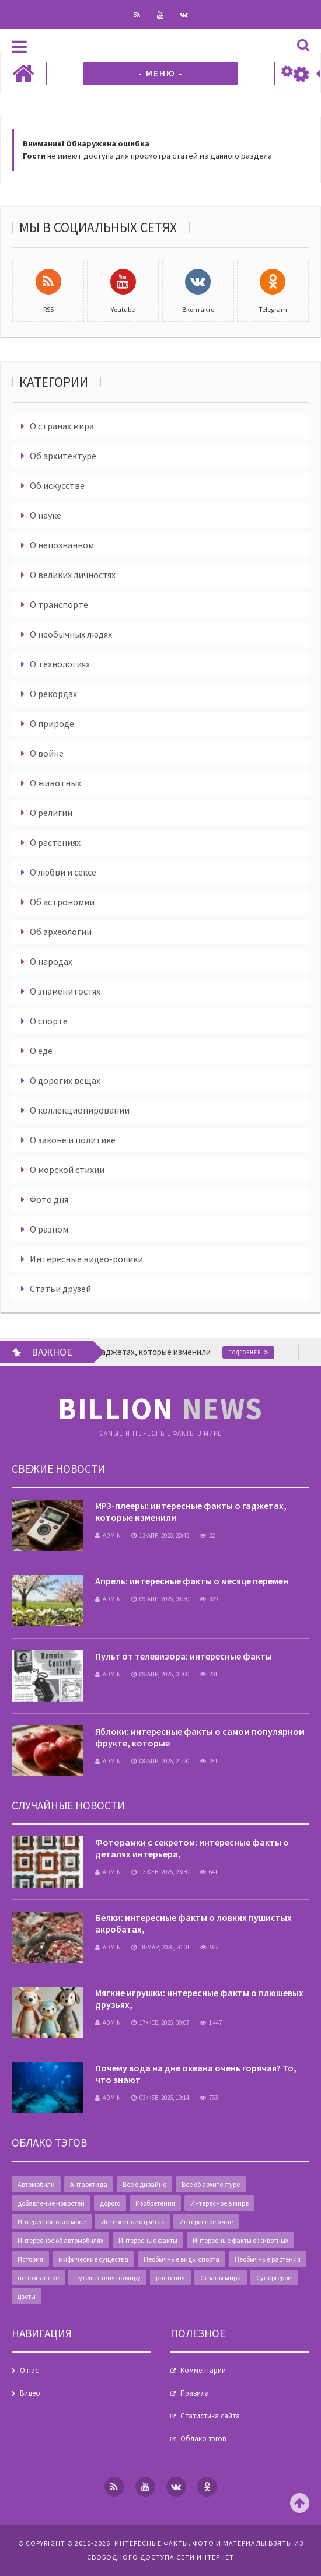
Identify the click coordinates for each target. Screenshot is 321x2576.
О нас (29, 2370)
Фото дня (49, 1199)
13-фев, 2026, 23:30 (160, 1872)
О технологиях (60, 664)
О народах (51, 961)
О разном (49, 1229)
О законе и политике (73, 1140)
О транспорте (59, 604)
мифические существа (93, 2259)
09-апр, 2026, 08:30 (160, 1599)
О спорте (49, 1021)
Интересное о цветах (132, 2221)
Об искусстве (57, 485)
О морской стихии (67, 1169)
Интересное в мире (219, 2203)
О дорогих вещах (65, 1080)
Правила (194, 2393)
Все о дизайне (144, 2184)
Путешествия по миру (107, 2277)
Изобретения (155, 2203)
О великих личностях (73, 574)
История (30, 2259)
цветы (27, 2296)
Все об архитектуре (211, 2184)
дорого (110, 2203)
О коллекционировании (80, 1110)
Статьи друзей (60, 1288)
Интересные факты (147, 2240)
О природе (52, 723)
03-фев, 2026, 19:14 (160, 2098)
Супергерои (274, 2277)
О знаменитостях (65, 991)
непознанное (38, 2277)
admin (108, 1535)
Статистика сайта (210, 2416)
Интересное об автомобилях (60, 2240)
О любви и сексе (63, 872)
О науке (45, 515)
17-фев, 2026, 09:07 (160, 2022)
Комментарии (203, 2370)
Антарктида (88, 2184)
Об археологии (61, 931)
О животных (55, 783)
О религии (51, 812)
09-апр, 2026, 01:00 (160, 1674)
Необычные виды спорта (181, 2259)
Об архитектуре (63, 455)
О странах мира (62, 426)
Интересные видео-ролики (86, 1259)
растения (170, 2277)
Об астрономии (62, 902)
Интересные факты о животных (240, 2240)
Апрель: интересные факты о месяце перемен (191, 1581)
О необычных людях (71, 634)
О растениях (55, 842)
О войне (47, 753)
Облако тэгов (203, 2439)
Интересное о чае (206, 2221)
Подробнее (258, 1352)
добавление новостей (51, 2203)
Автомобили (36, 2184)
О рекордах (53, 693)
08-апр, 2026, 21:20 (160, 1761)
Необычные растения (268, 2259)
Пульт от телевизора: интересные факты (183, 1656)
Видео (30, 2393)
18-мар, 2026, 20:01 (160, 1947)
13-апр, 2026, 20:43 (160, 1535)
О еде (41, 1050)
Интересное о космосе (52, 2221)
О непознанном (62, 545)
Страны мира (220, 2277)
